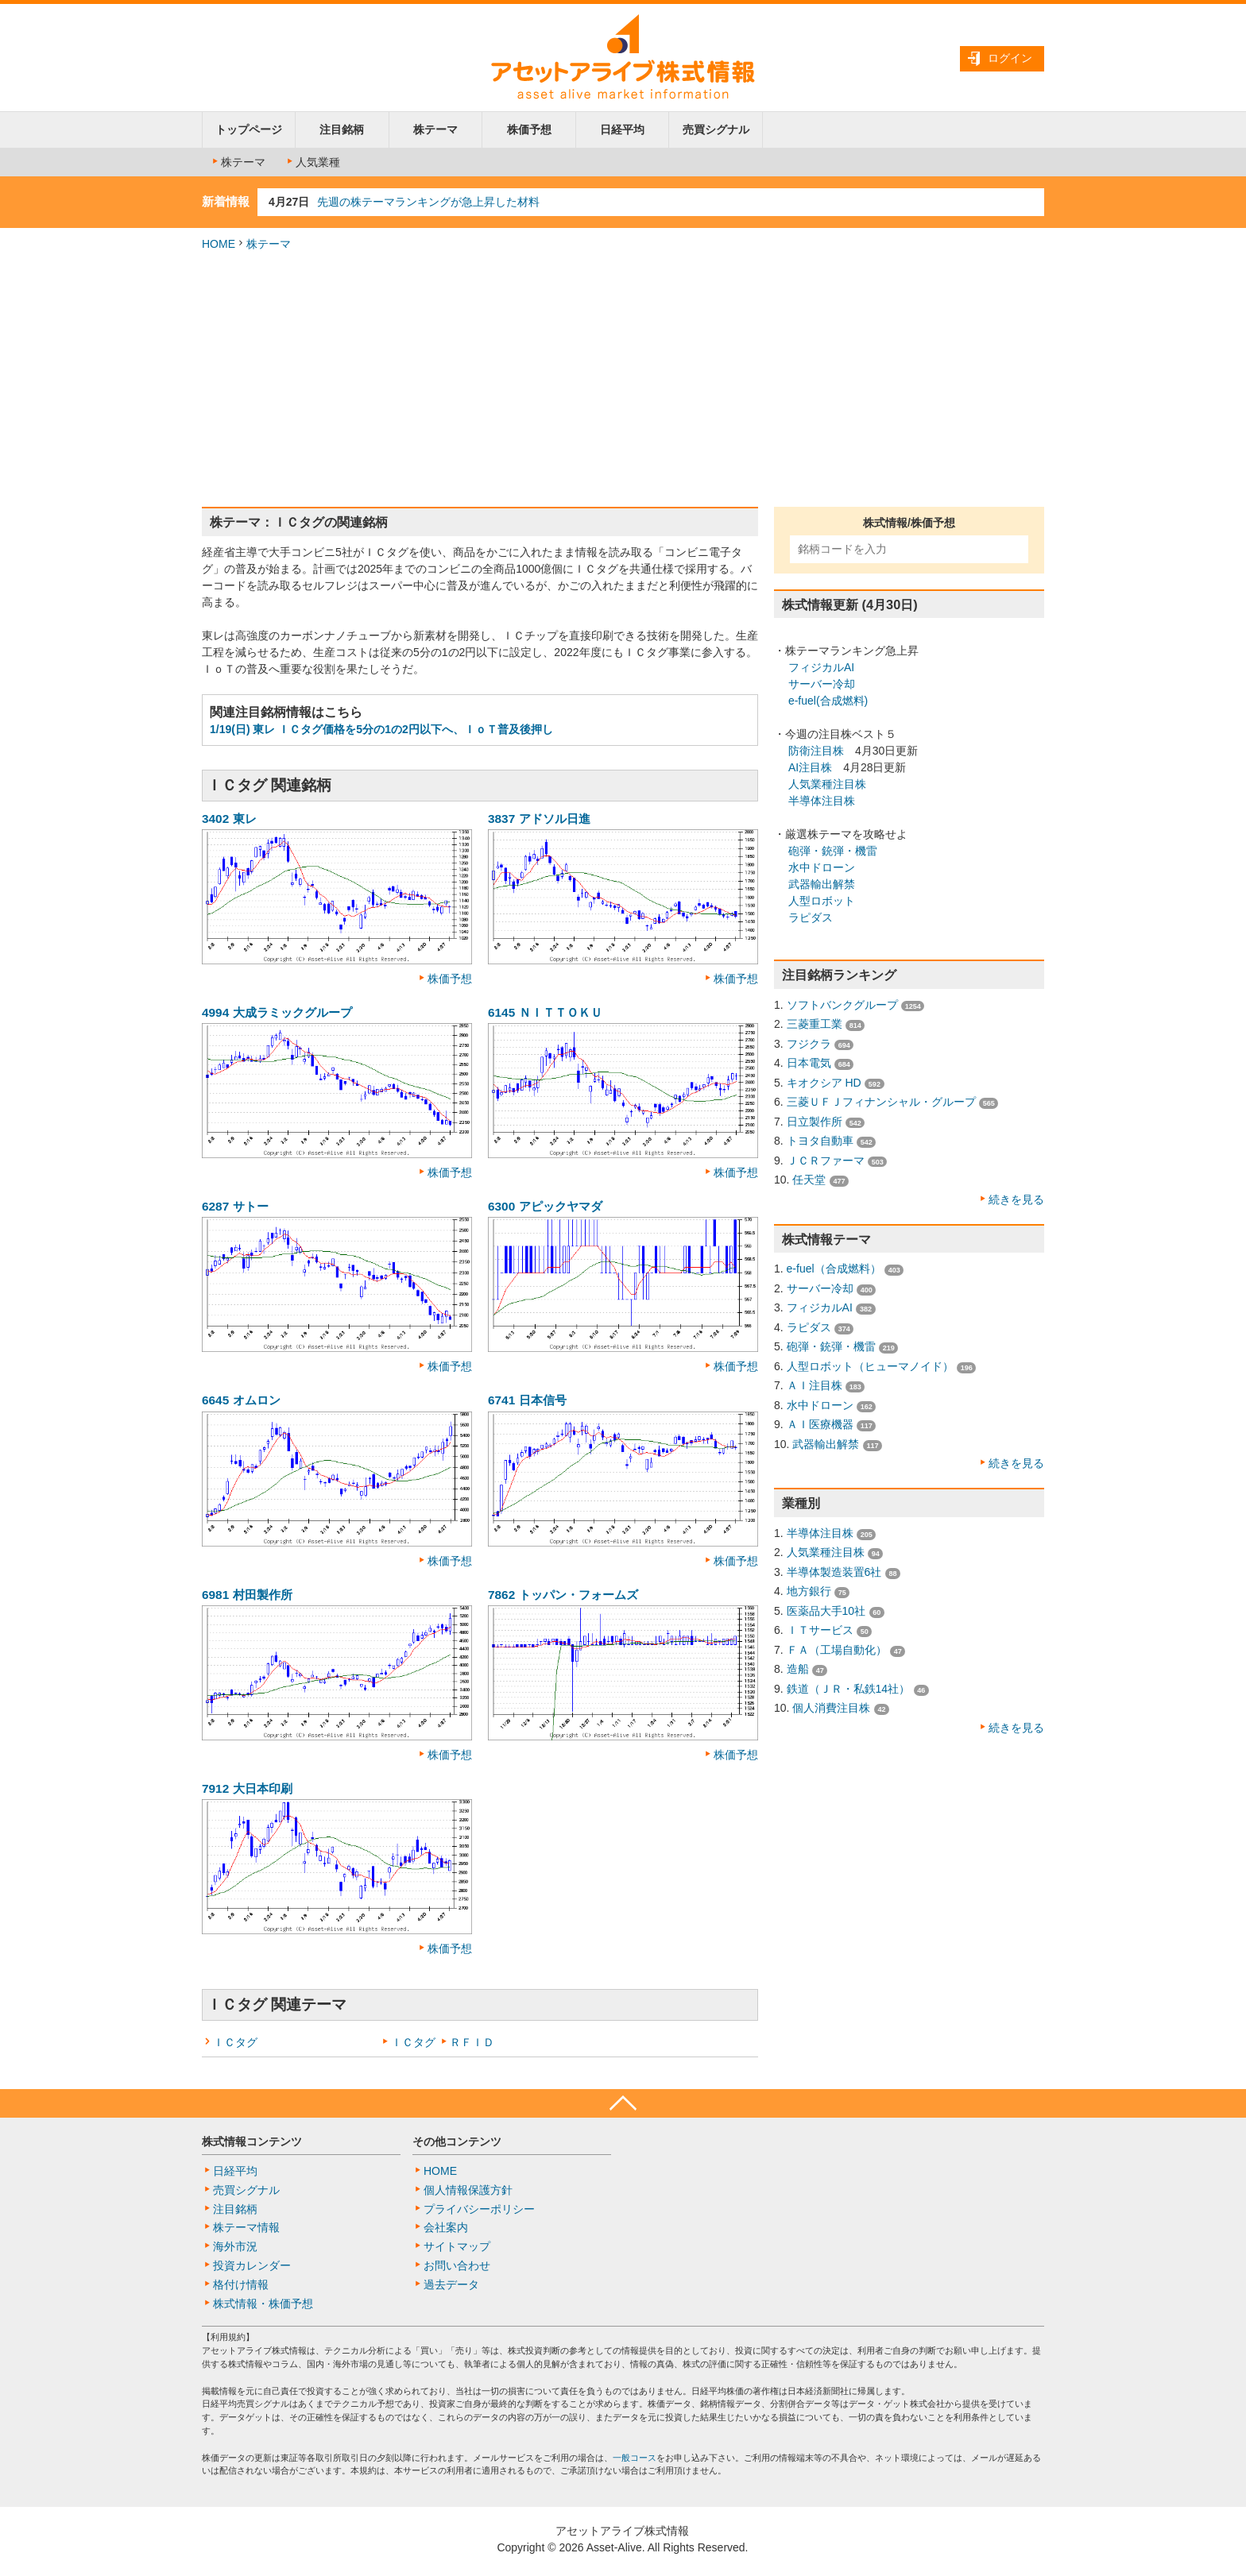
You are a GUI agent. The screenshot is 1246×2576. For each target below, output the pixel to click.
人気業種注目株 (827, 784)
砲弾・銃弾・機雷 (832, 850)
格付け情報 (241, 2284)
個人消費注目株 (831, 1707)
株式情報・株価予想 (263, 2303)
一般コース (634, 2457)
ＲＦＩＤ (472, 2042)
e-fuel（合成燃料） (834, 1268)
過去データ (451, 2284)
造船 (798, 1669)
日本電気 (809, 1062)
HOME (218, 244)
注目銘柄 (341, 129)
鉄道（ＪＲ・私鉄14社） (849, 1688)
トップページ (248, 129)
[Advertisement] (623, 379)
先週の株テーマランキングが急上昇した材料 (428, 201)
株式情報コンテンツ (252, 2141)
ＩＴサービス (820, 1630)
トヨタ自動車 (820, 1140)
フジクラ (809, 1043)
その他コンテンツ (456, 2141)
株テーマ (435, 129)
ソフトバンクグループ (842, 1004)
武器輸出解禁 (821, 884)
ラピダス (810, 917)
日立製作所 (814, 1121)
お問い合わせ (457, 2265)
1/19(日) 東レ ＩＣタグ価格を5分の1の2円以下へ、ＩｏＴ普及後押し (381, 729)
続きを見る (1016, 1199)
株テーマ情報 (246, 2227)
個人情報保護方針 (468, 2190)
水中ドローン (821, 867)
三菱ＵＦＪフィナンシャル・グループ (881, 1101)
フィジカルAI (821, 667)
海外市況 (235, 2246)
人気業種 (312, 162)
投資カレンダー (252, 2265)
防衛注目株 (816, 750)
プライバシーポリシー (479, 2209)
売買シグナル (716, 129)
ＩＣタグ (235, 2042)
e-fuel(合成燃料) (828, 700)
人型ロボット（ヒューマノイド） (870, 1366)
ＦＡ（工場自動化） (837, 1649)
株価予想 (529, 129)
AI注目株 (810, 767)
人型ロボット (821, 900)
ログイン (1010, 58)
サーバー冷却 (821, 684)
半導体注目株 (821, 800)
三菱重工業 (814, 1024)
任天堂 (809, 1179)
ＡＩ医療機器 (820, 1424)
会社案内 (446, 2227)
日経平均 (622, 129)
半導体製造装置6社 (834, 1572)
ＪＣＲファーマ (826, 1160)
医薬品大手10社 (826, 1611)
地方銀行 (809, 1591)
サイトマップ (457, 2246)
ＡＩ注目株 (814, 1385)
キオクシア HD (824, 1082)
